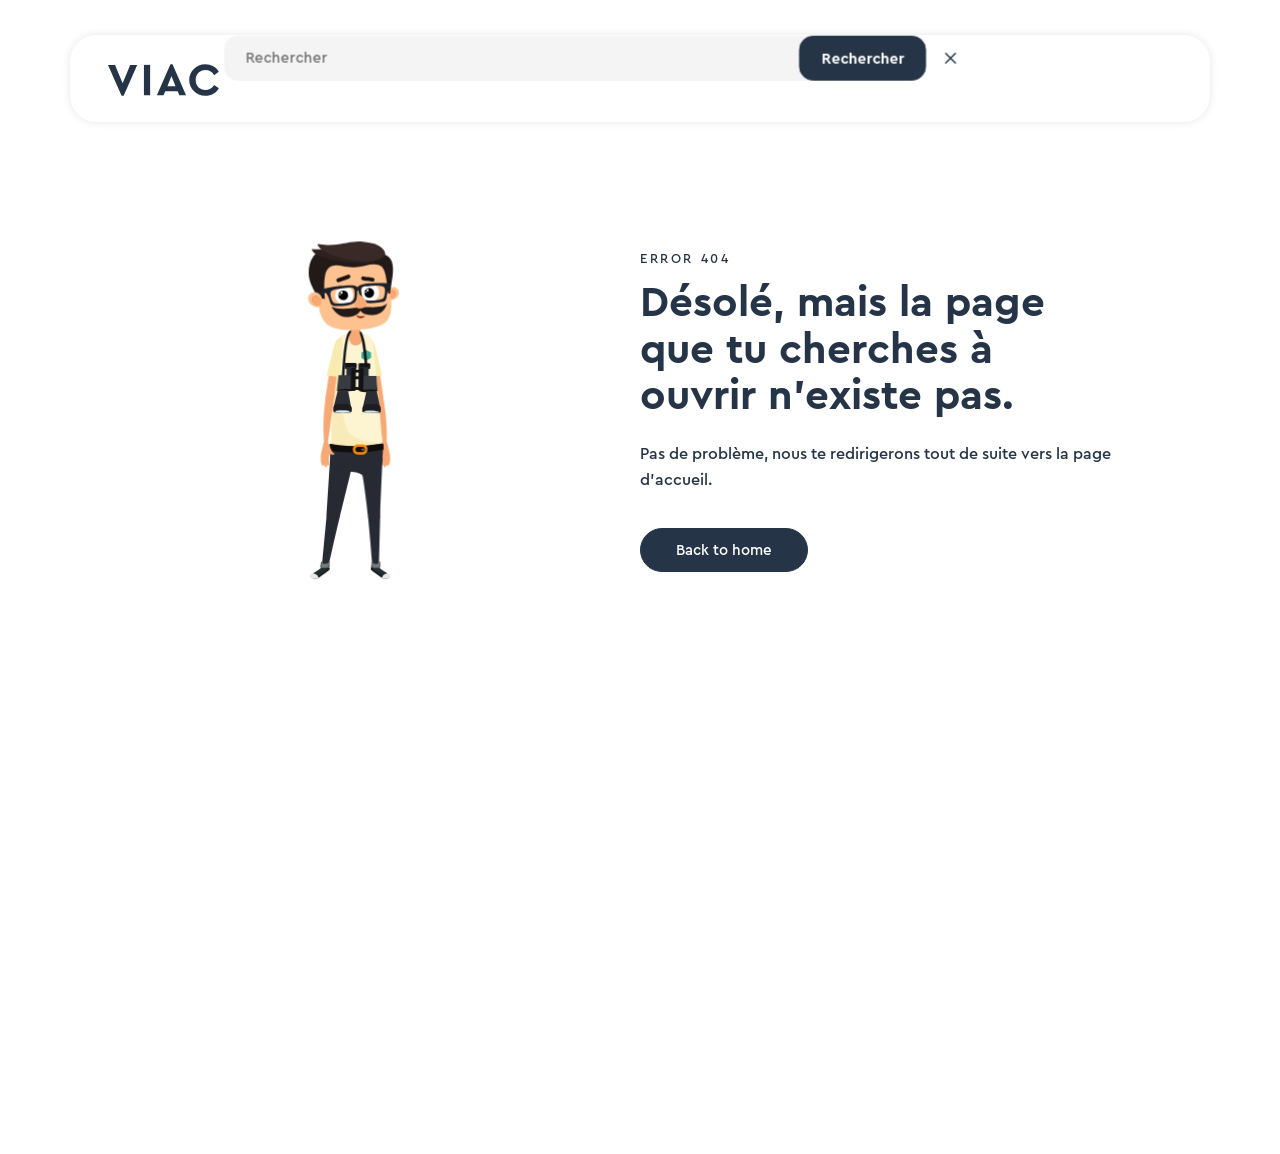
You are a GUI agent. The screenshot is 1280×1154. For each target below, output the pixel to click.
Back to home (724, 550)
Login (1021, 79)
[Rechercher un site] (908, 79)
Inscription (1129, 79)
